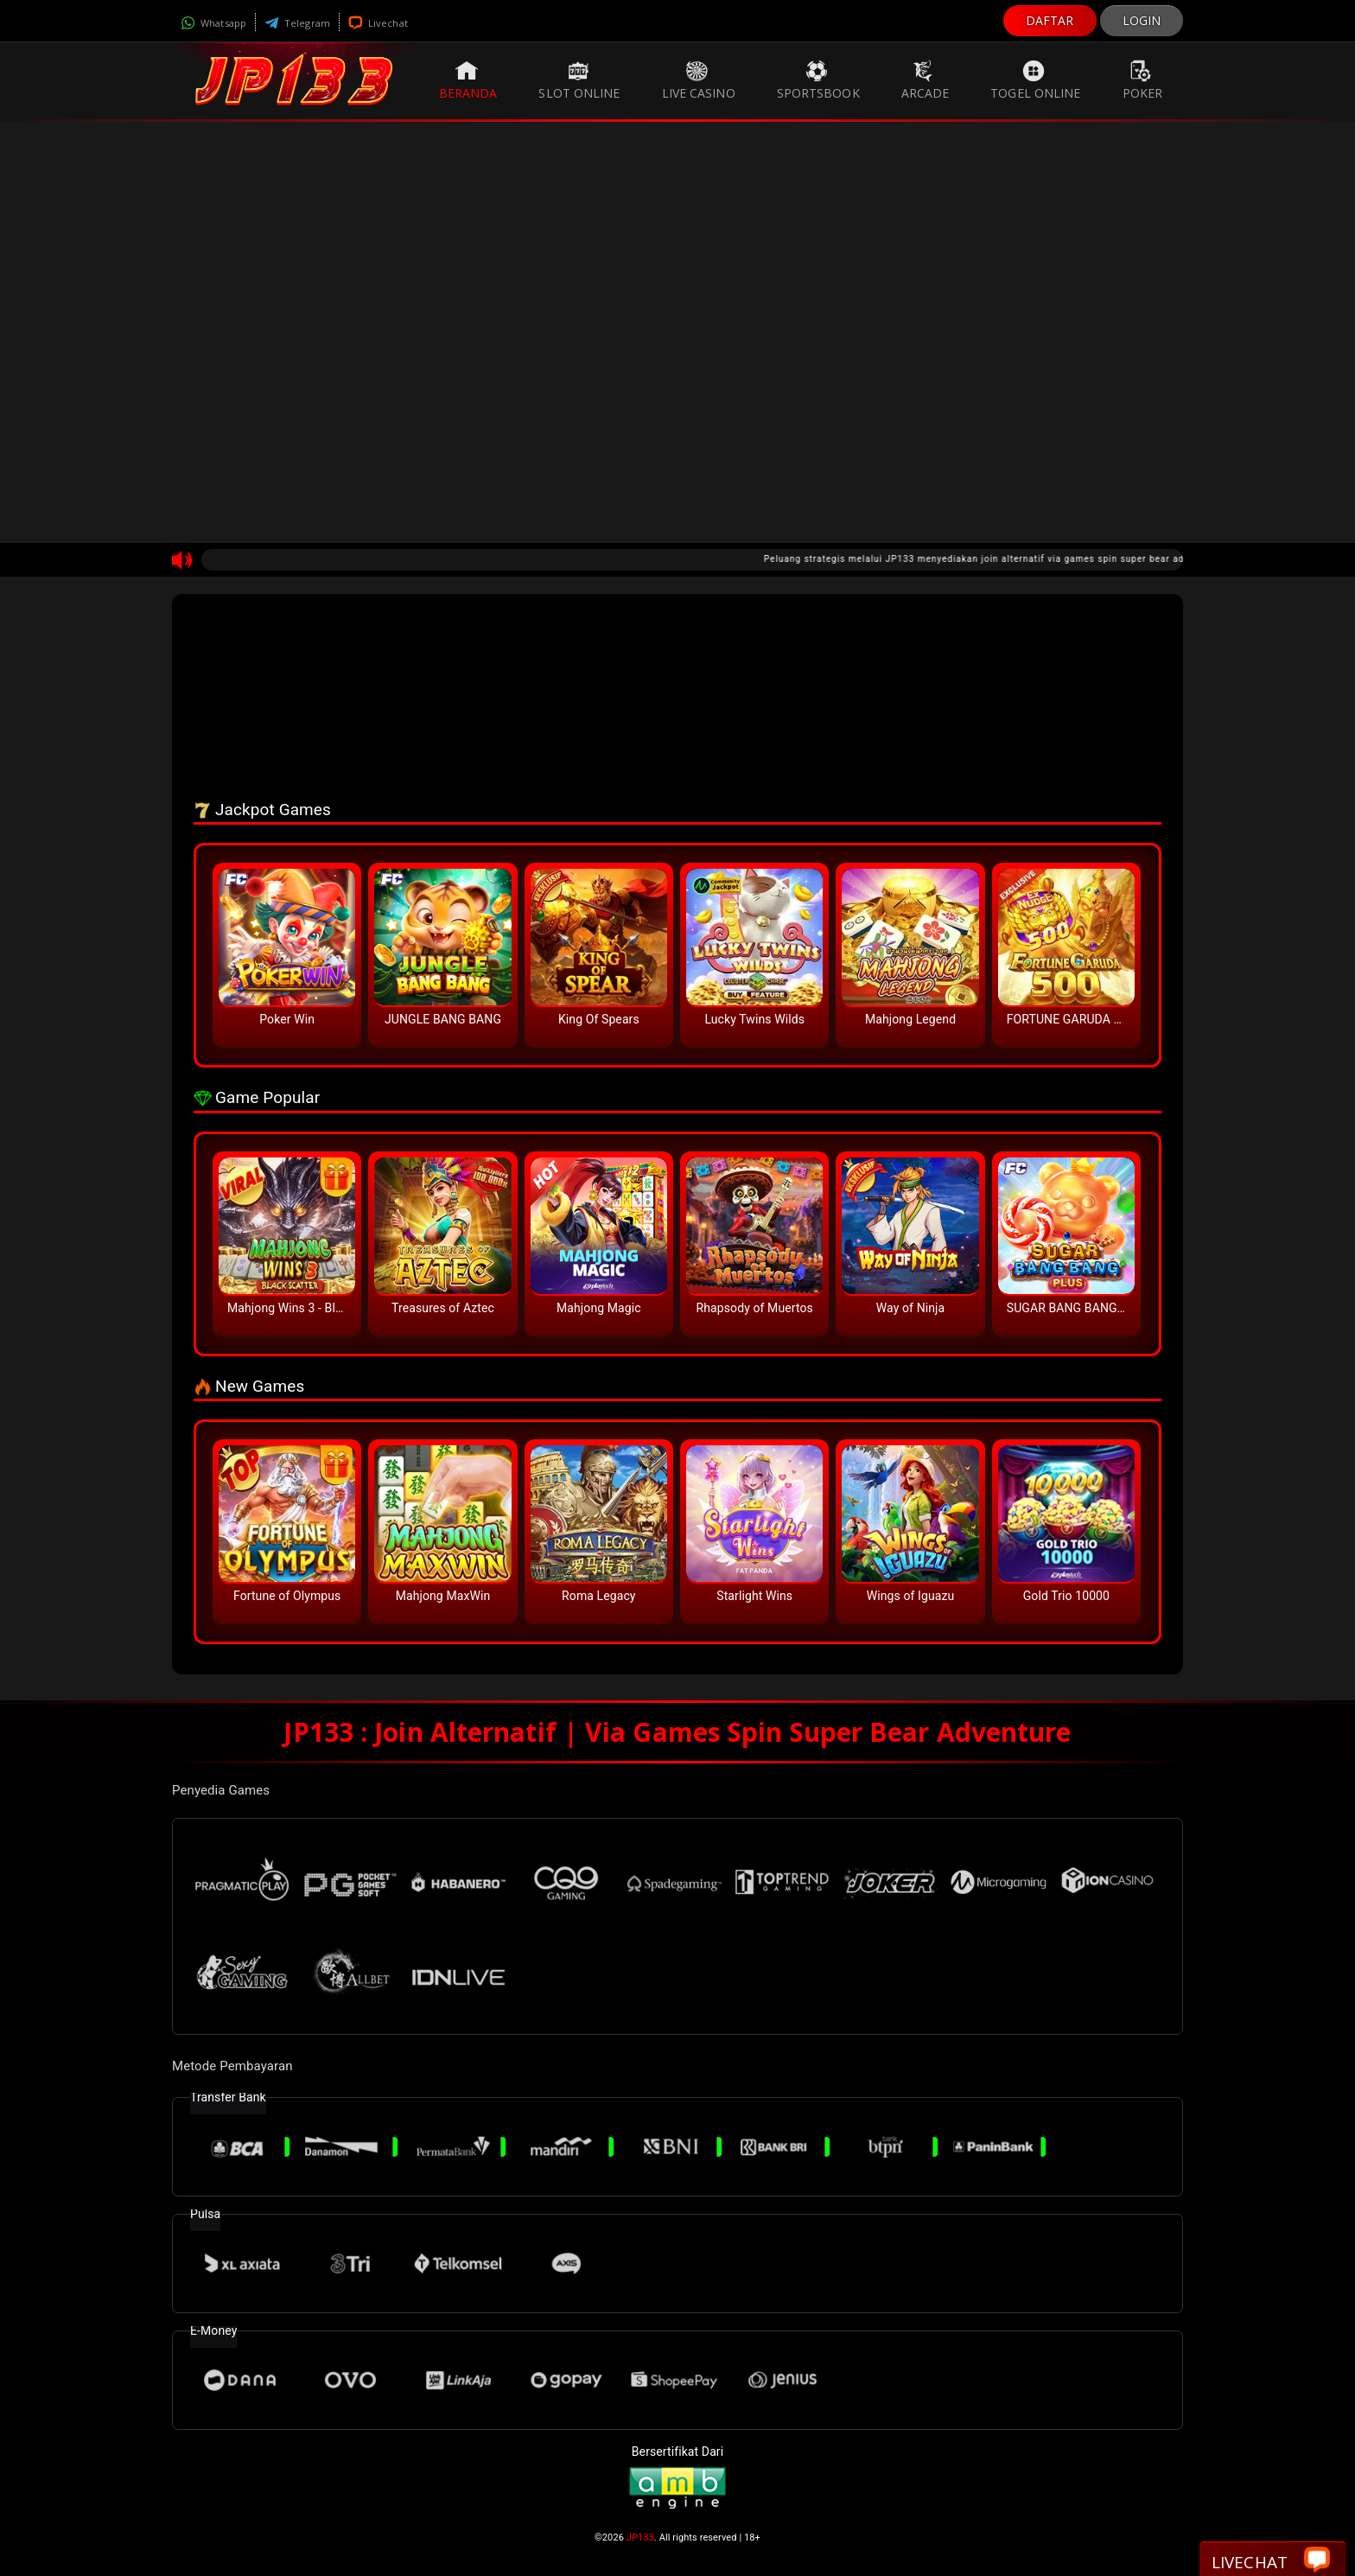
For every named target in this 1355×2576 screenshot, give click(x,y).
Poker (1143, 80)
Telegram (297, 22)
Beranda (468, 80)
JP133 (640, 2537)
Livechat (378, 22)
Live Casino (698, 80)
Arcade (925, 80)
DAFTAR (1050, 20)
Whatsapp (213, 22)
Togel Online (1035, 80)
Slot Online (579, 80)
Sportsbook (818, 80)
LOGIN (1142, 20)
